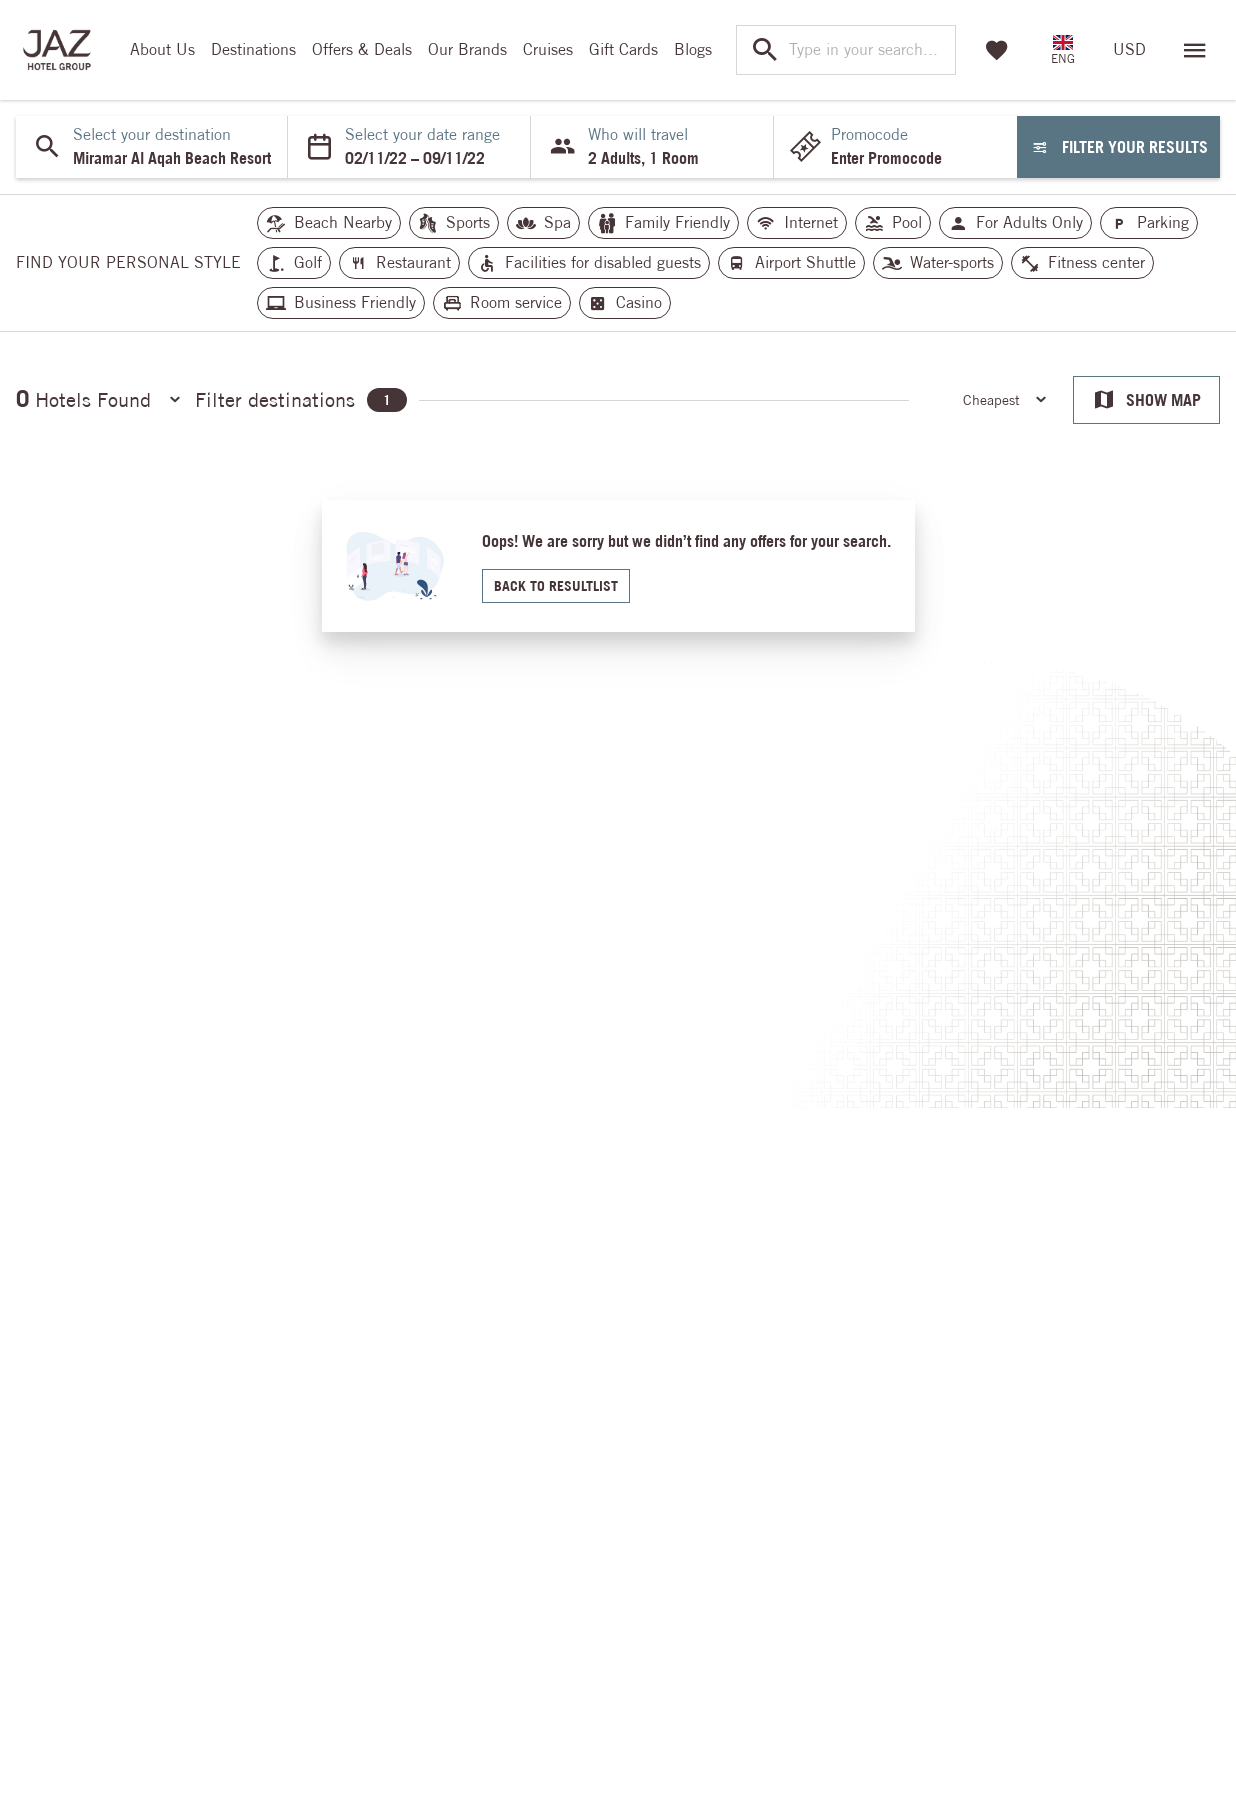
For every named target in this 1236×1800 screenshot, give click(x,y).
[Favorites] (997, 50)
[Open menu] (1195, 50)
